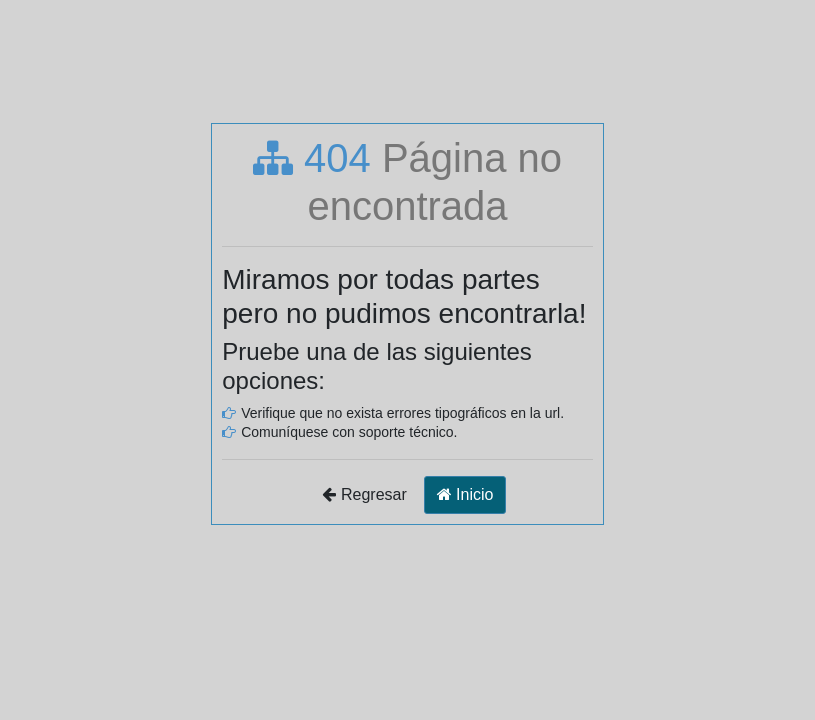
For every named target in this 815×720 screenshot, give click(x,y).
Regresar (364, 494)
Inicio (465, 494)
